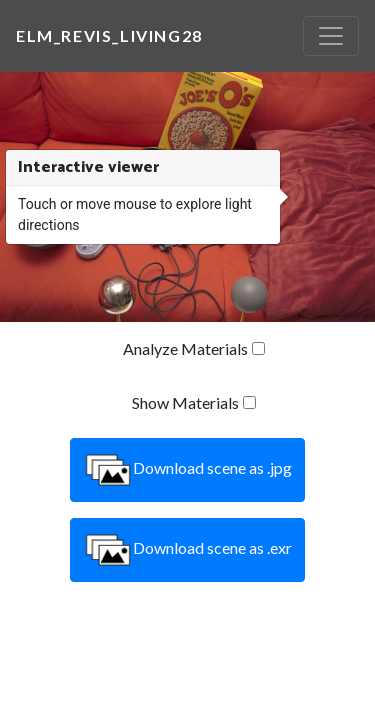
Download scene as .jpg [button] (187, 470)
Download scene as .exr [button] (187, 550)
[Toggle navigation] (331, 36)
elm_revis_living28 (109, 35)
